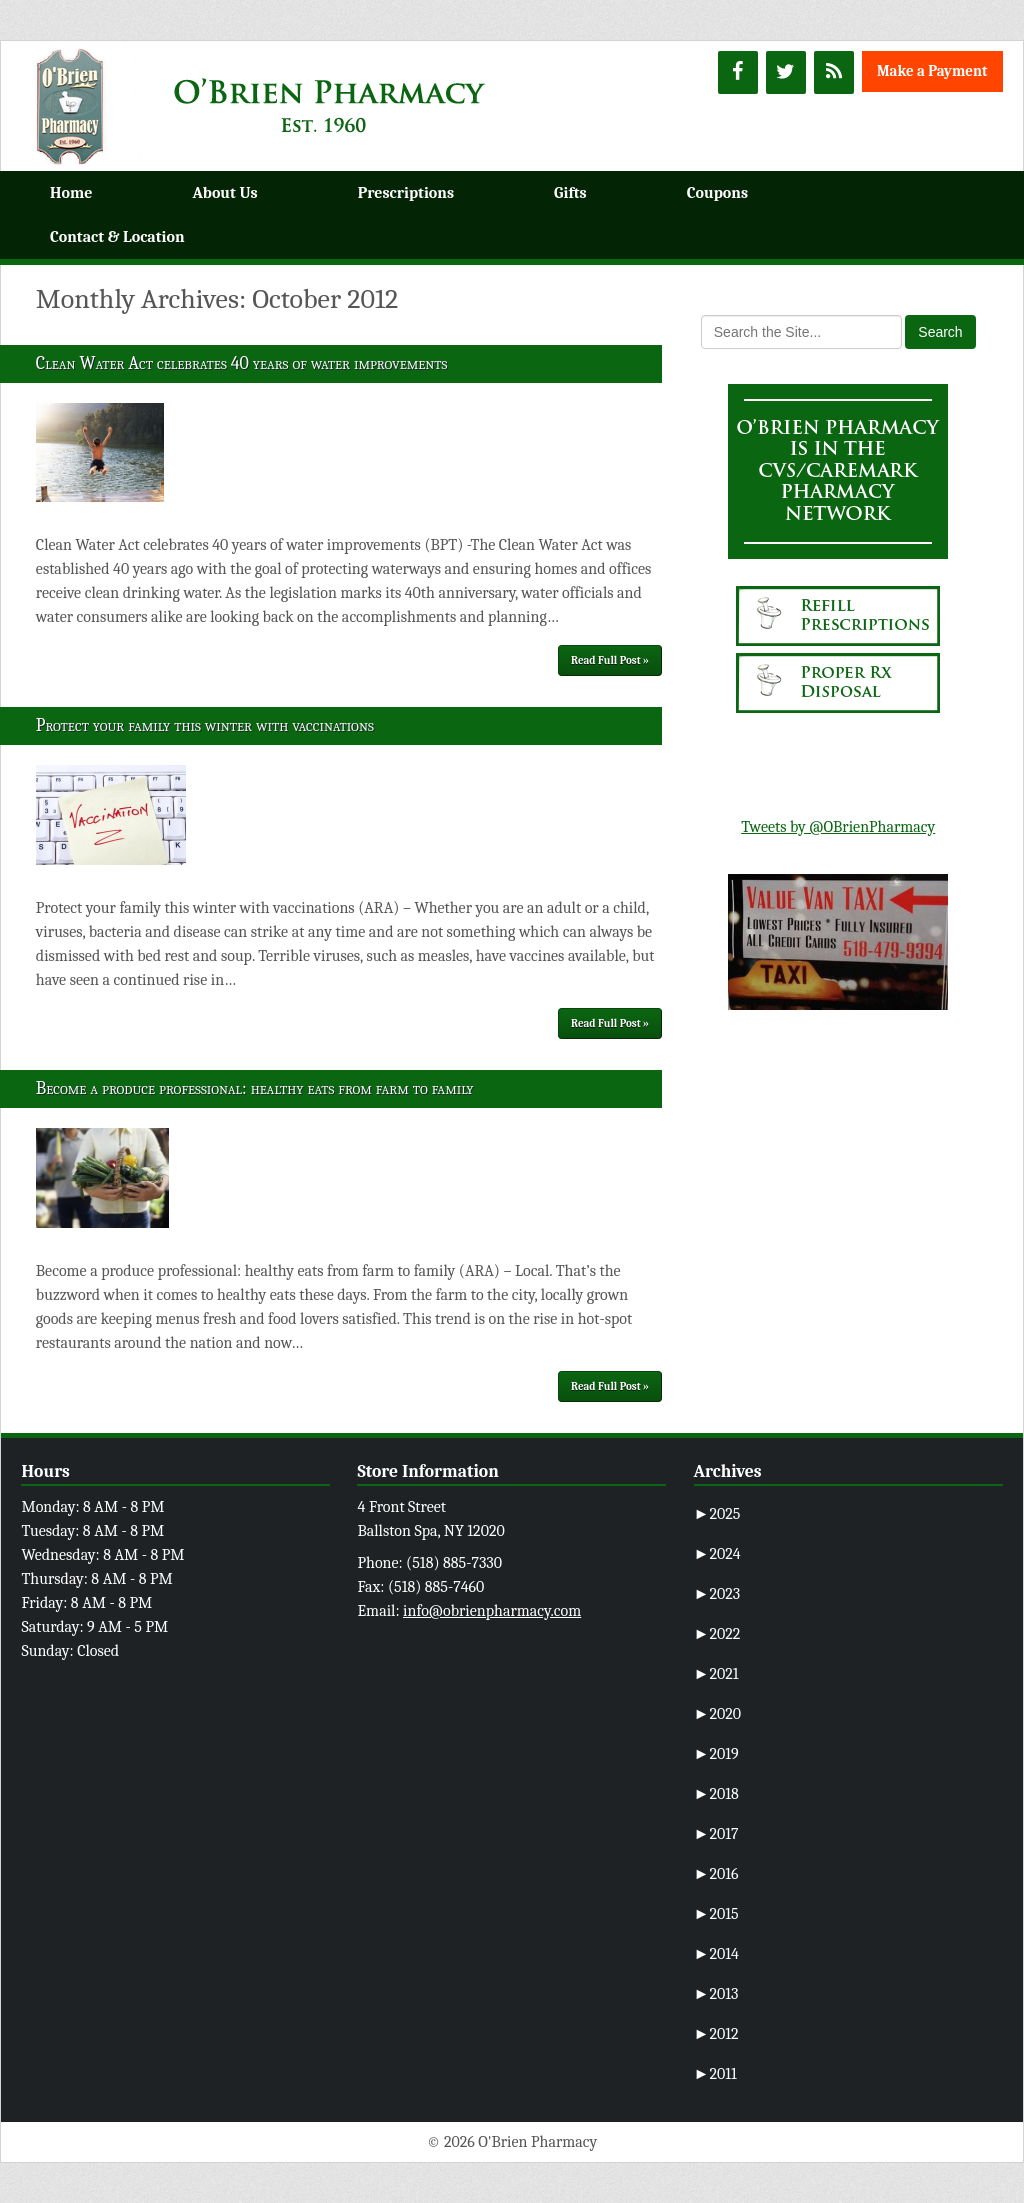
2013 (716, 1994)
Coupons (717, 193)
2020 (718, 1714)
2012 (716, 2034)
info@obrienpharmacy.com (492, 1611)
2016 (716, 1874)
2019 (716, 1754)
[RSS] (834, 72)
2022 (717, 1634)
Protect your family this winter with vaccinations (205, 725)
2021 (716, 1674)
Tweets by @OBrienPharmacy (838, 827)
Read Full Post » (610, 660)
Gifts (570, 193)
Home (71, 193)
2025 (717, 1514)
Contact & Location (117, 237)
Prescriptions (406, 193)
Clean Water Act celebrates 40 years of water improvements (242, 363)
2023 (717, 1594)
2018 (716, 1794)
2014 (716, 1954)
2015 (716, 1914)
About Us (224, 193)
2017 (716, 1834)
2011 (715, 2074)
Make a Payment (932, 71)
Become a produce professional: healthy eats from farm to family (255, 1088)
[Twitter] (786, 72)
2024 (717, 1554)
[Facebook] (738, 72)
